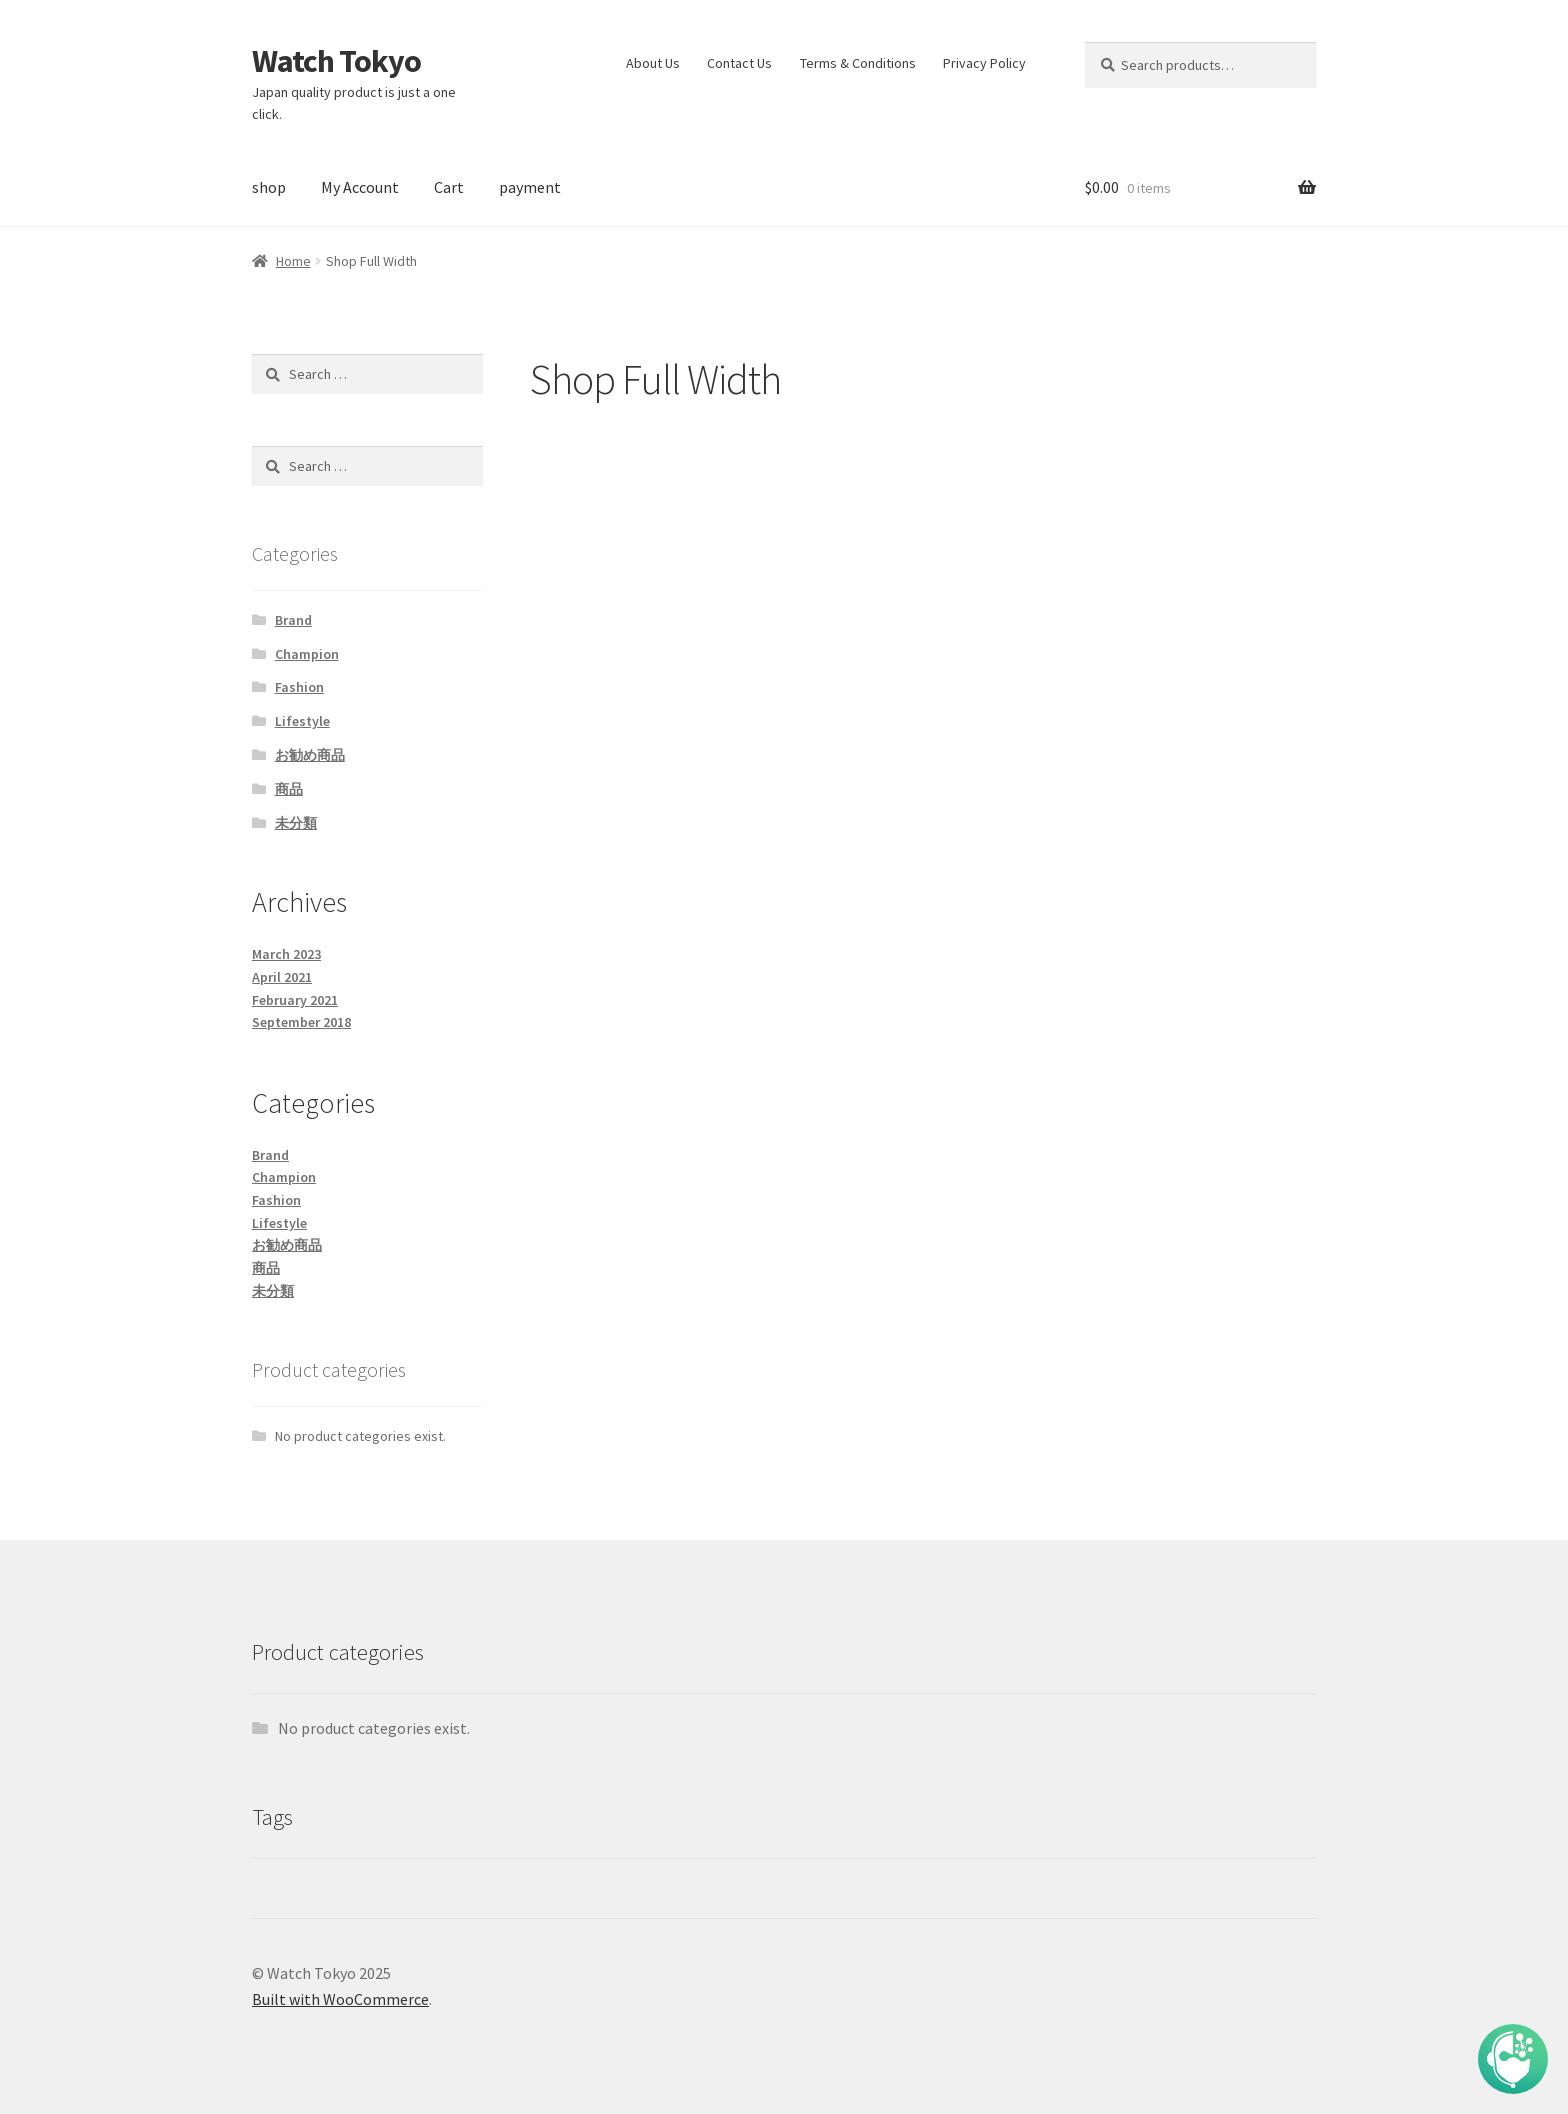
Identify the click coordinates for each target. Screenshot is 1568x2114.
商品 (289, 789)
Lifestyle (302, 721)
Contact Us (739, 63)
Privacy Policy (984, 63)
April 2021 (282, 977)
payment (530, 187)
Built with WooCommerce (340, 1999)
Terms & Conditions (858, 63)
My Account (360, 187)
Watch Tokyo (336, 61)
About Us (653, 63)
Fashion (299, 687)
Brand (293, 620)
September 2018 (301, 1022)
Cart (449, 187)
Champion (307, 654)
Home (293, 261)
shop (269, 187)
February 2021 (295, 1000)
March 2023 (286, 954)
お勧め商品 (310, 755)
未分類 (296, 823)
